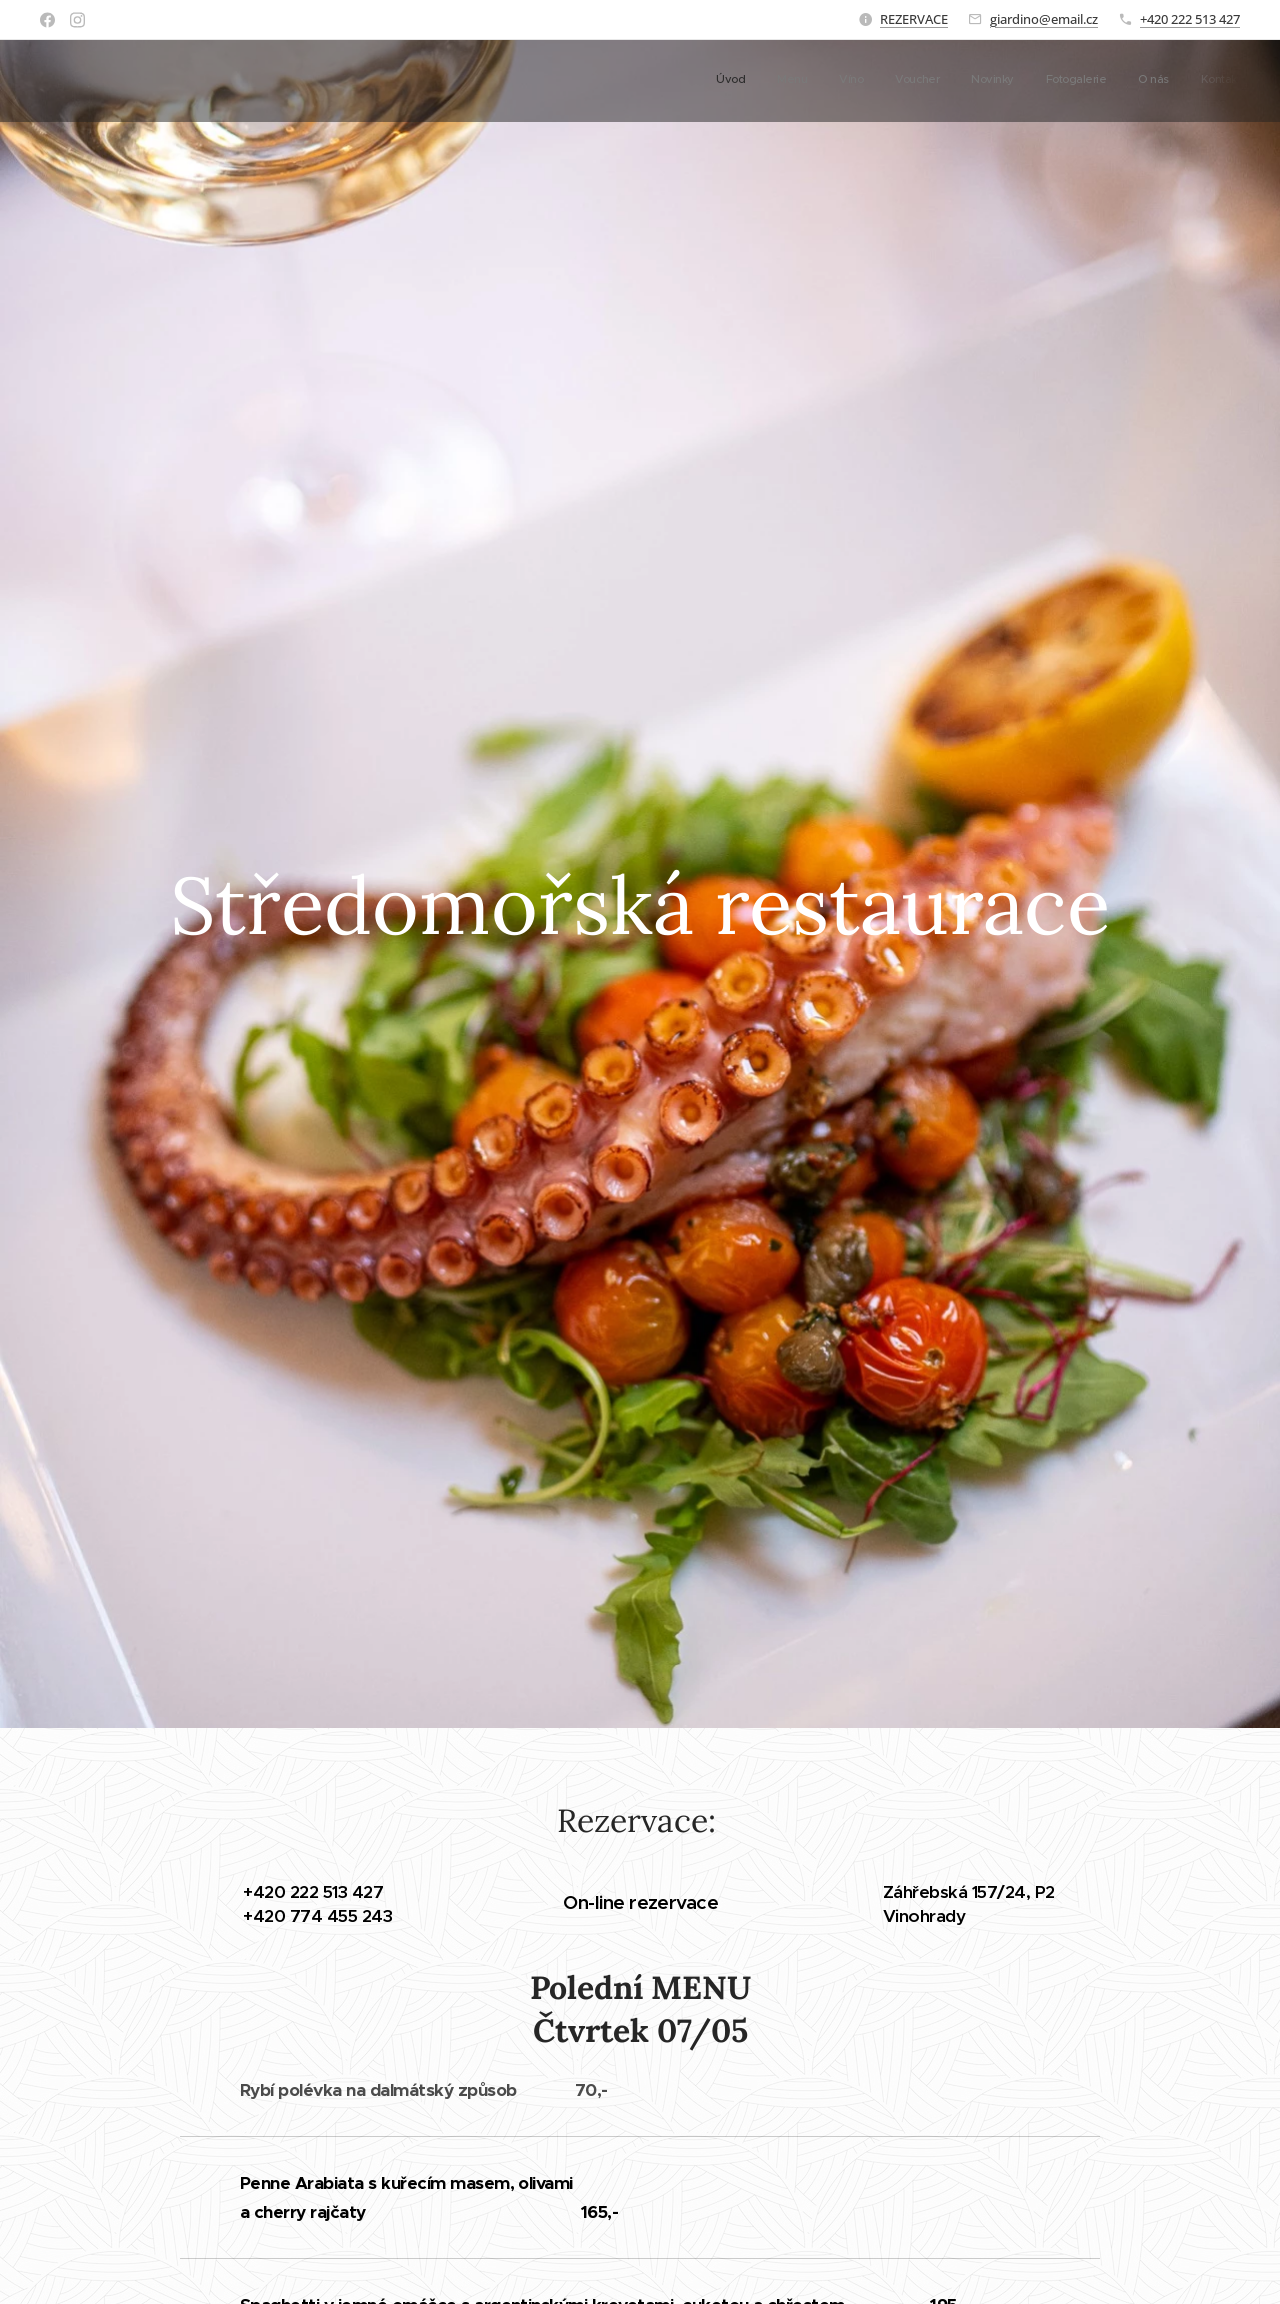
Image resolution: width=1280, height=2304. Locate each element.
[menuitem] (1021, 81)
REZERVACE (914, 19)
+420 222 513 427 (1190, 19)
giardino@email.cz (1044, 19)
